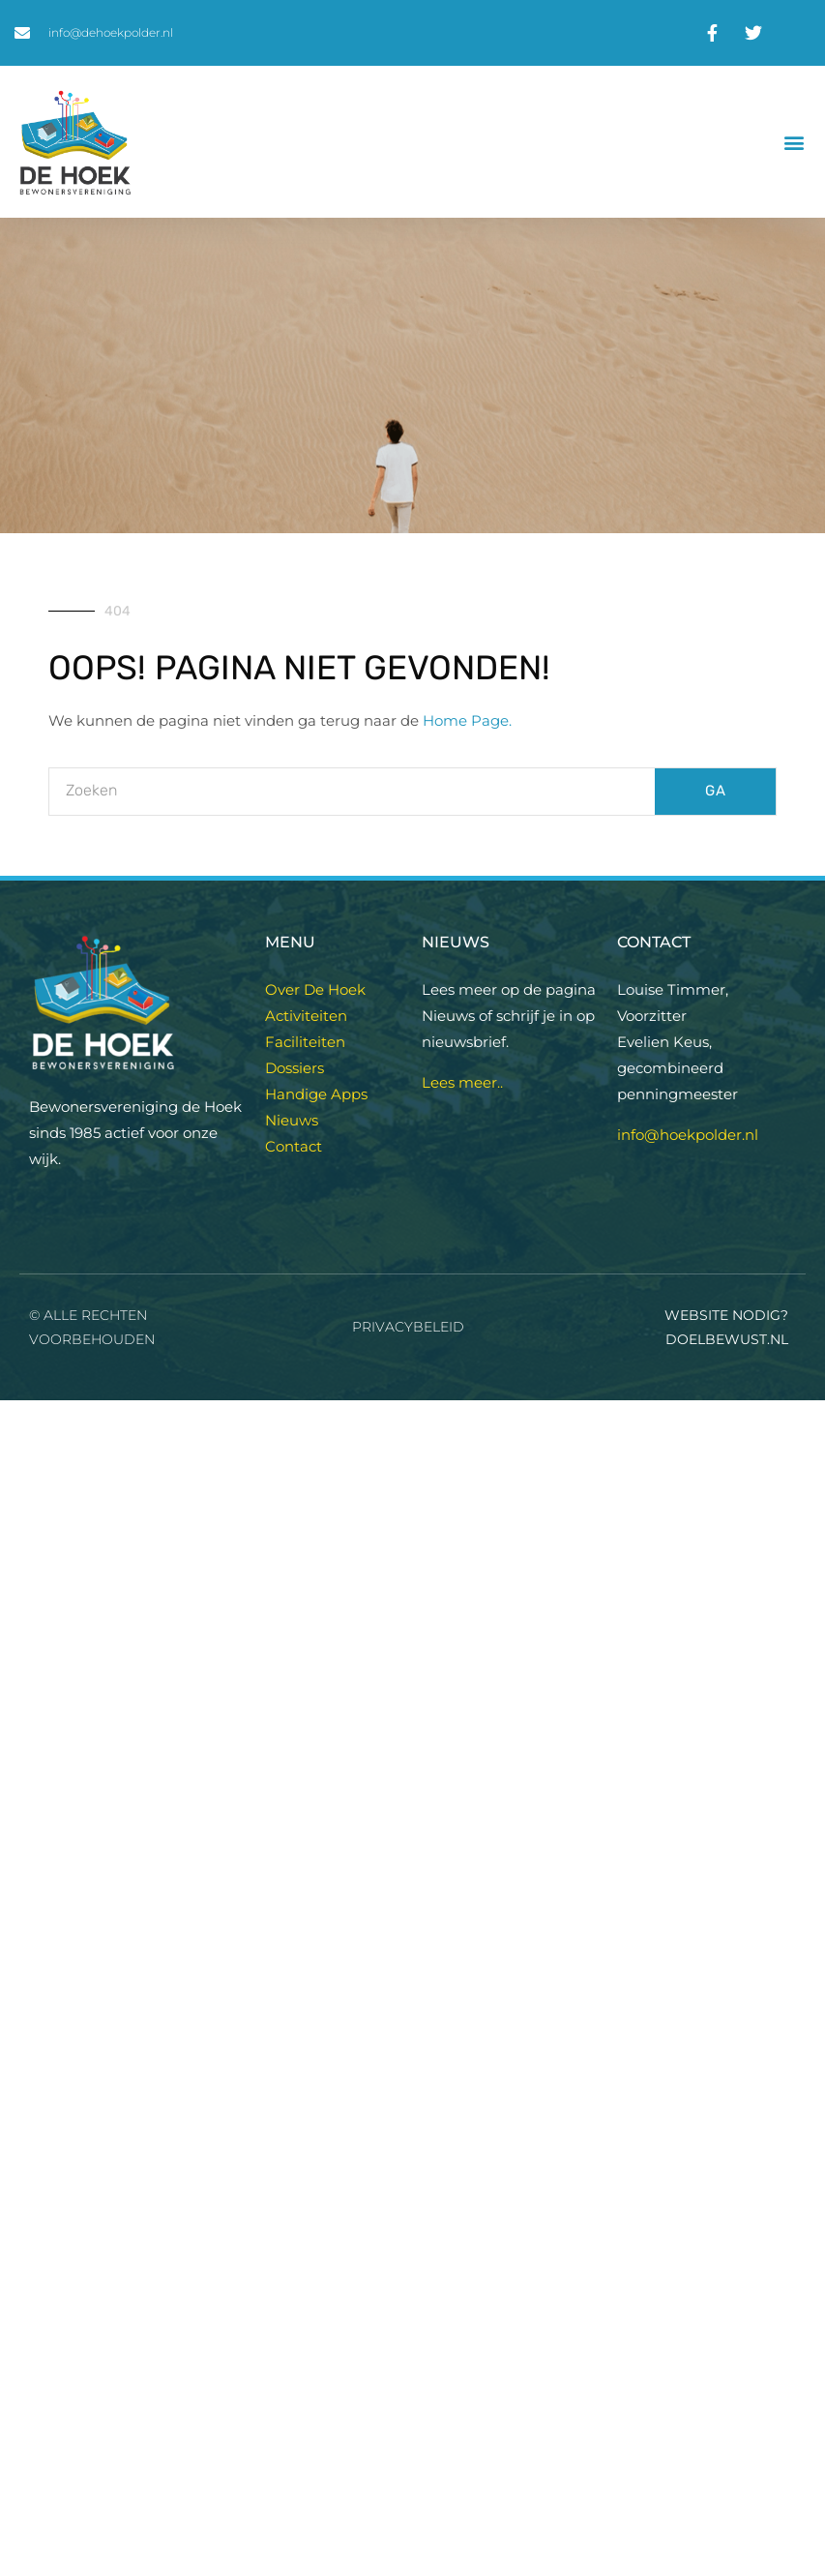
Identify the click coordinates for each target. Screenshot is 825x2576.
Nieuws (291, 1120)
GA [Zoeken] (715, 790)
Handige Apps (316, 1094)
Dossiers (294, 1068)
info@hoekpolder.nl (687, 1134)
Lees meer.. (462, 1082)
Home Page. (467, 720)
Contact (293, 1146)
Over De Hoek (315, 989)
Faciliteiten (305, 1042)
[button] (794, 142)
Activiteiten (306, 1015)
